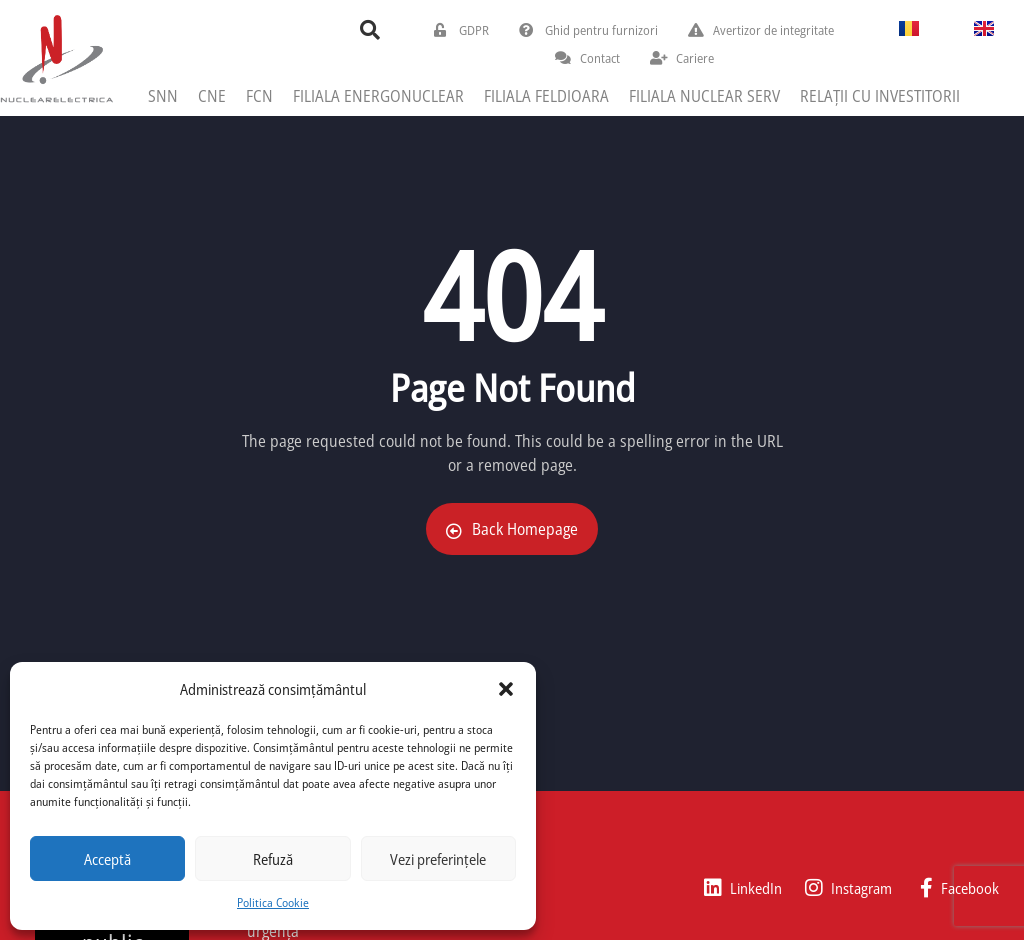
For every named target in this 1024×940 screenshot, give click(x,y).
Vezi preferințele (438, 859)
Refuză (273, 859)
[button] (506, 689)
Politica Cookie (273, 902)
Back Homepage (512, 529)
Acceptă (107, 859)
